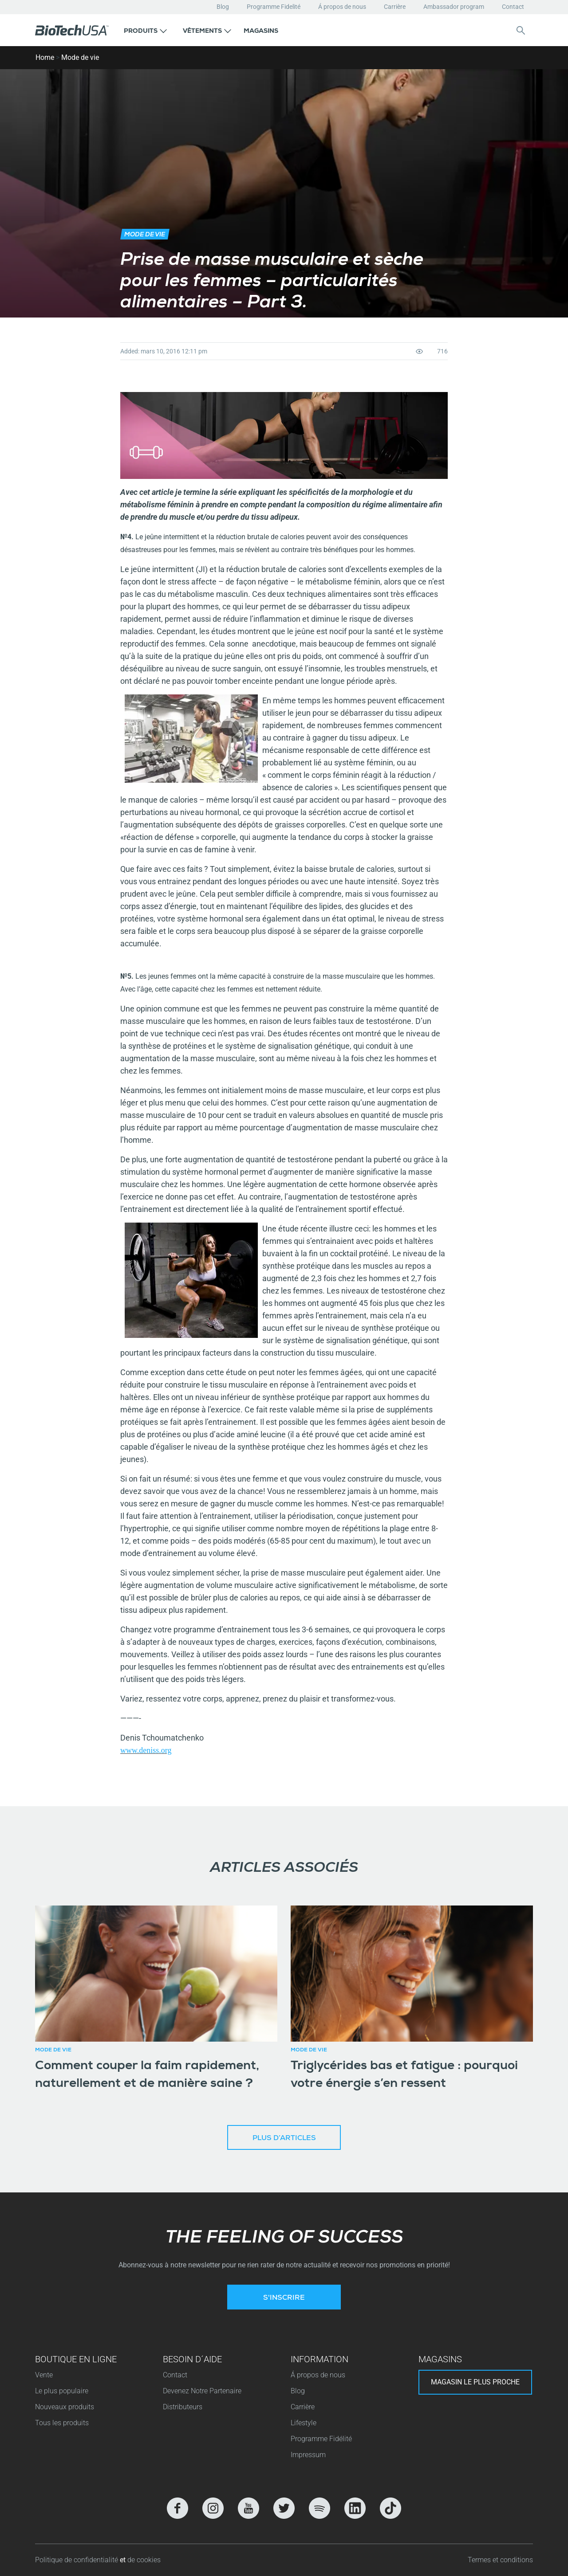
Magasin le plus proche (475, 2382)
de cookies (144, 2560)
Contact (513, 6)
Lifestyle (303, 2423)
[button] (145, 30)
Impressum (308, 2455)
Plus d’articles (284, 2138)
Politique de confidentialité (77, 2560)
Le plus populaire (61, 2391)
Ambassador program (453, 6)
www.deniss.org (146, 1750)
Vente (44, 2375)
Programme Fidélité (321, 2439)
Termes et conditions (500, 2560)
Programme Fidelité (273, 6)
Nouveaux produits (64, 2407)
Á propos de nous (342, 6)
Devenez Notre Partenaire (202, 2391)
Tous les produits (62, 2423)
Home (45, 57)
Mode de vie (80, 57)
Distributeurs (182, 2407)
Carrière (395, 6)
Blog (223, 6)
